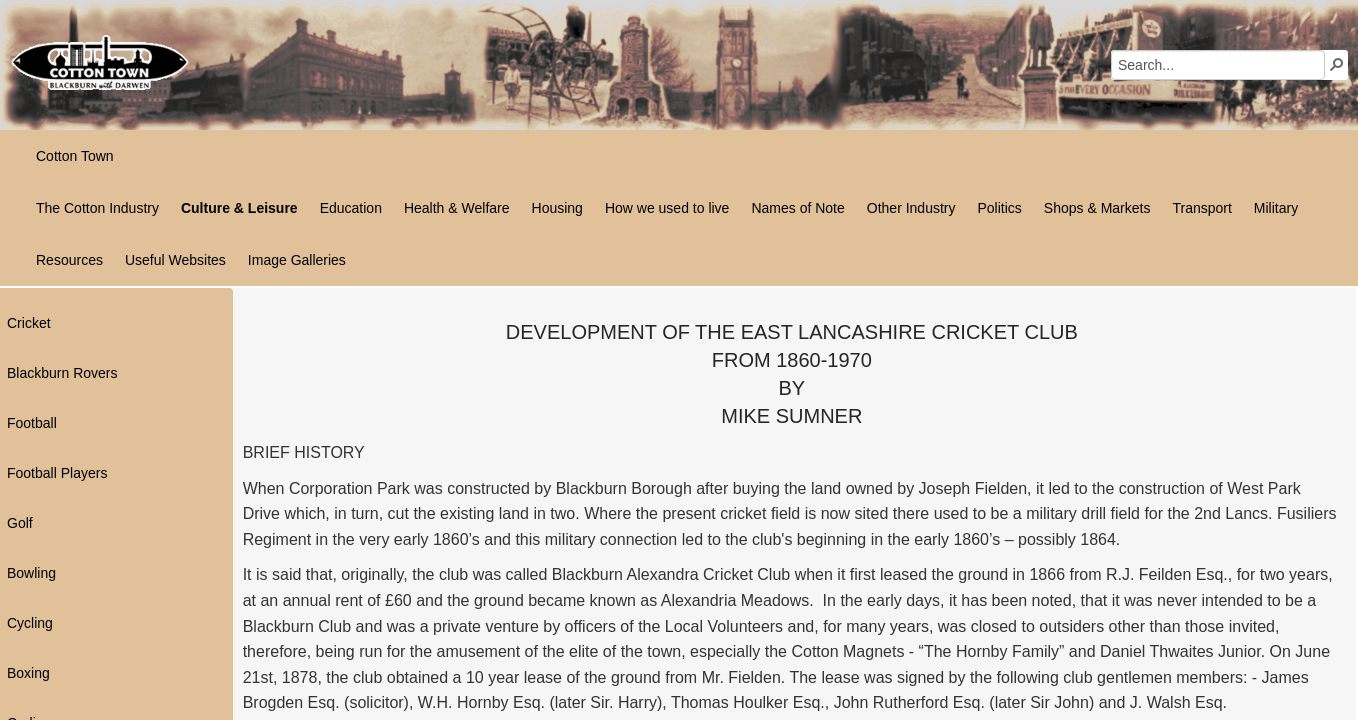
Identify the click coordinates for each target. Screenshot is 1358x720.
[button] (1337, 64)
